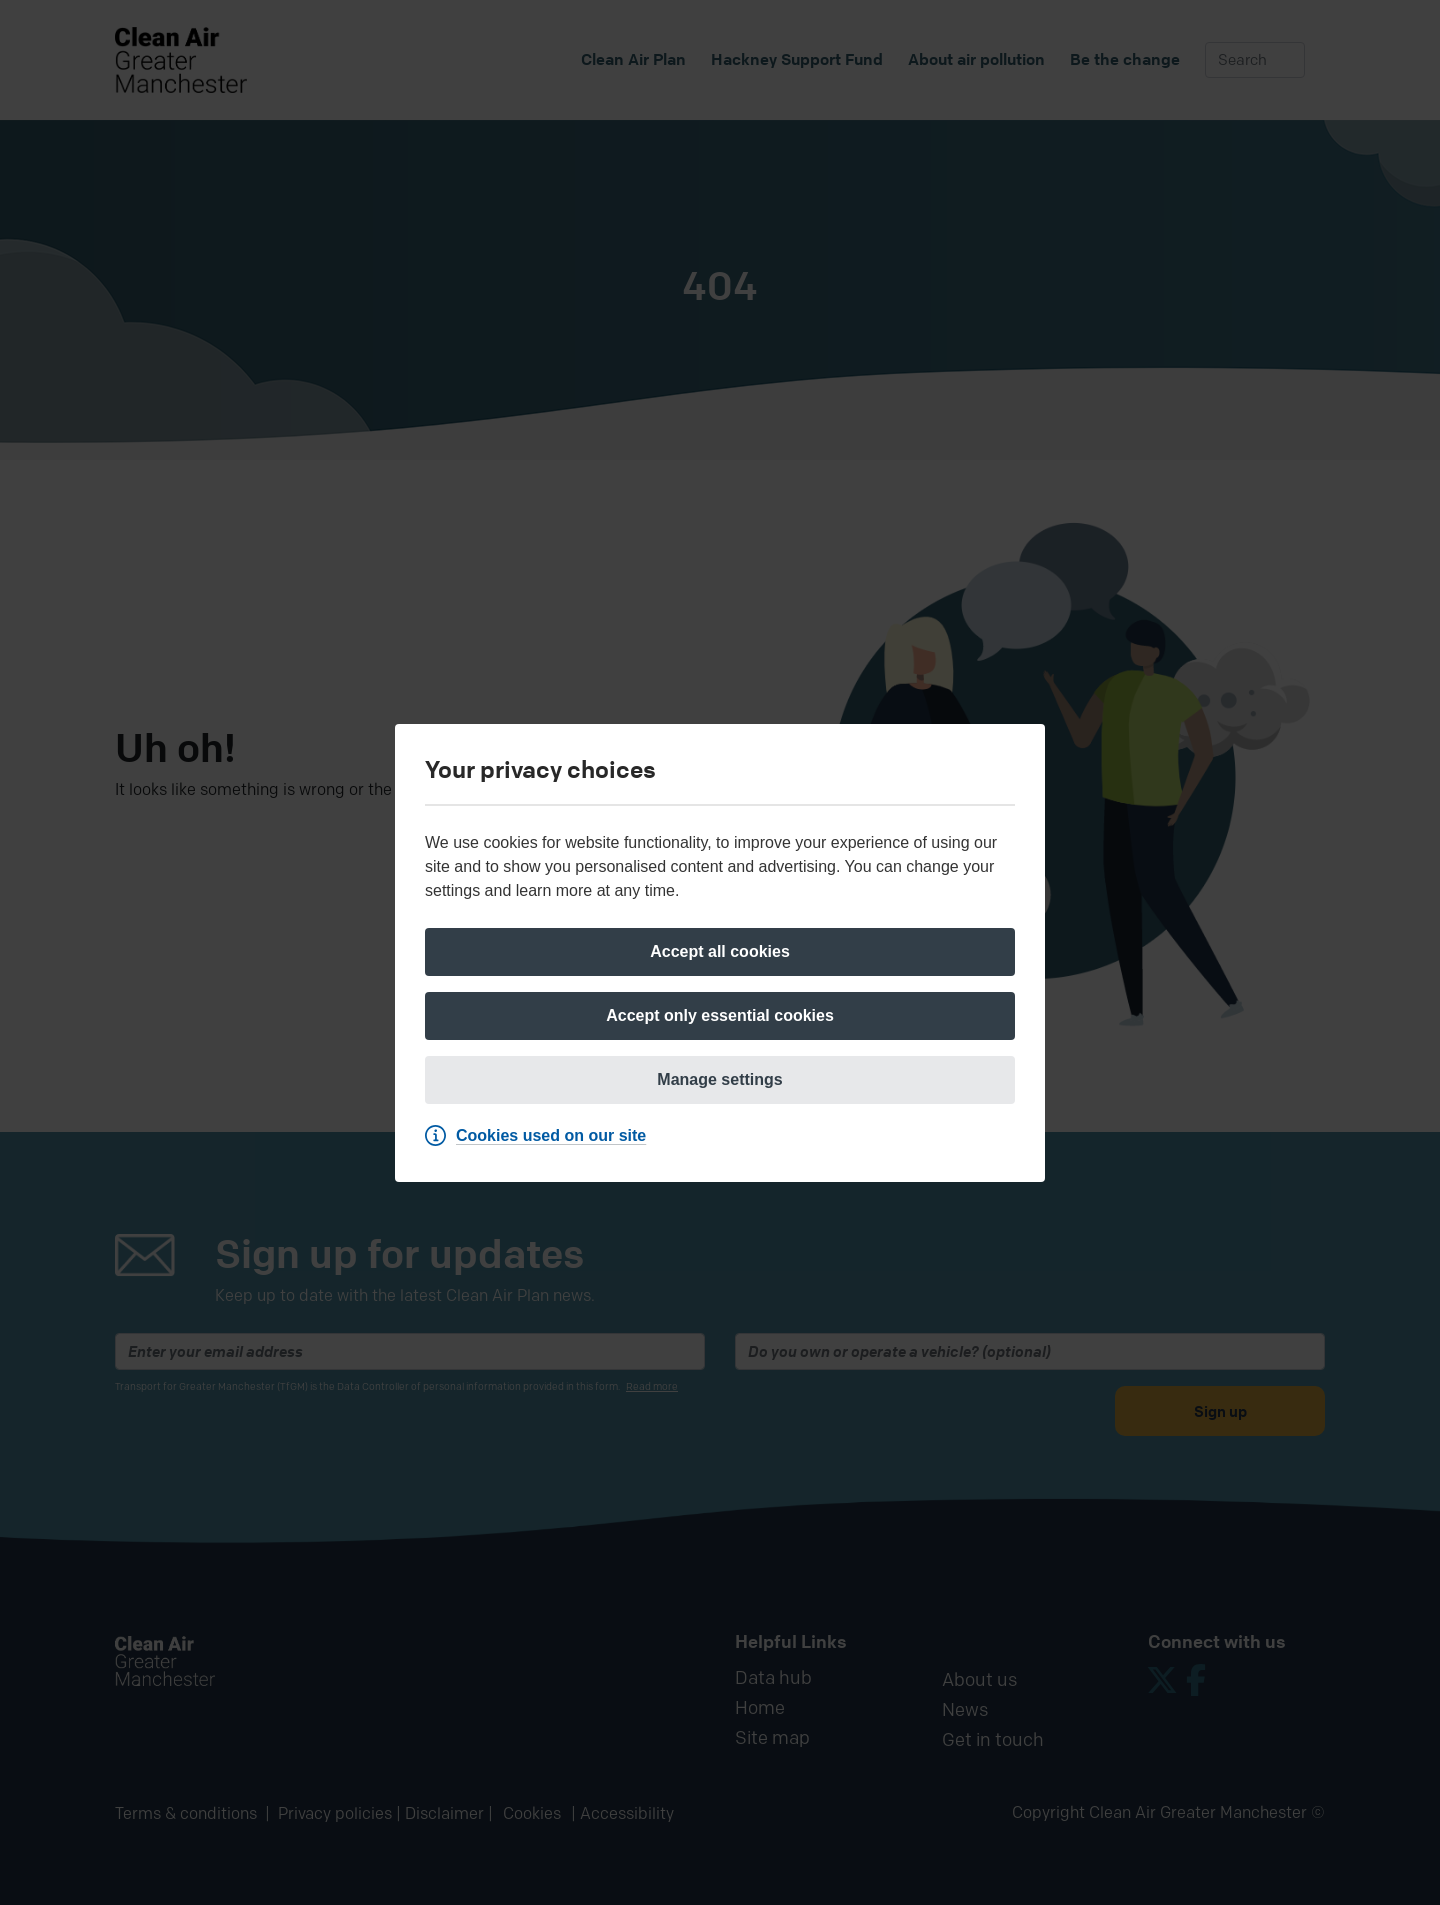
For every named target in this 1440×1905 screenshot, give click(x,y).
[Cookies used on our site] (540, 1136)
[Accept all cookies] (720, 952)
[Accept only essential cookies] (720, 1016)
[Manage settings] (720, 1080)
